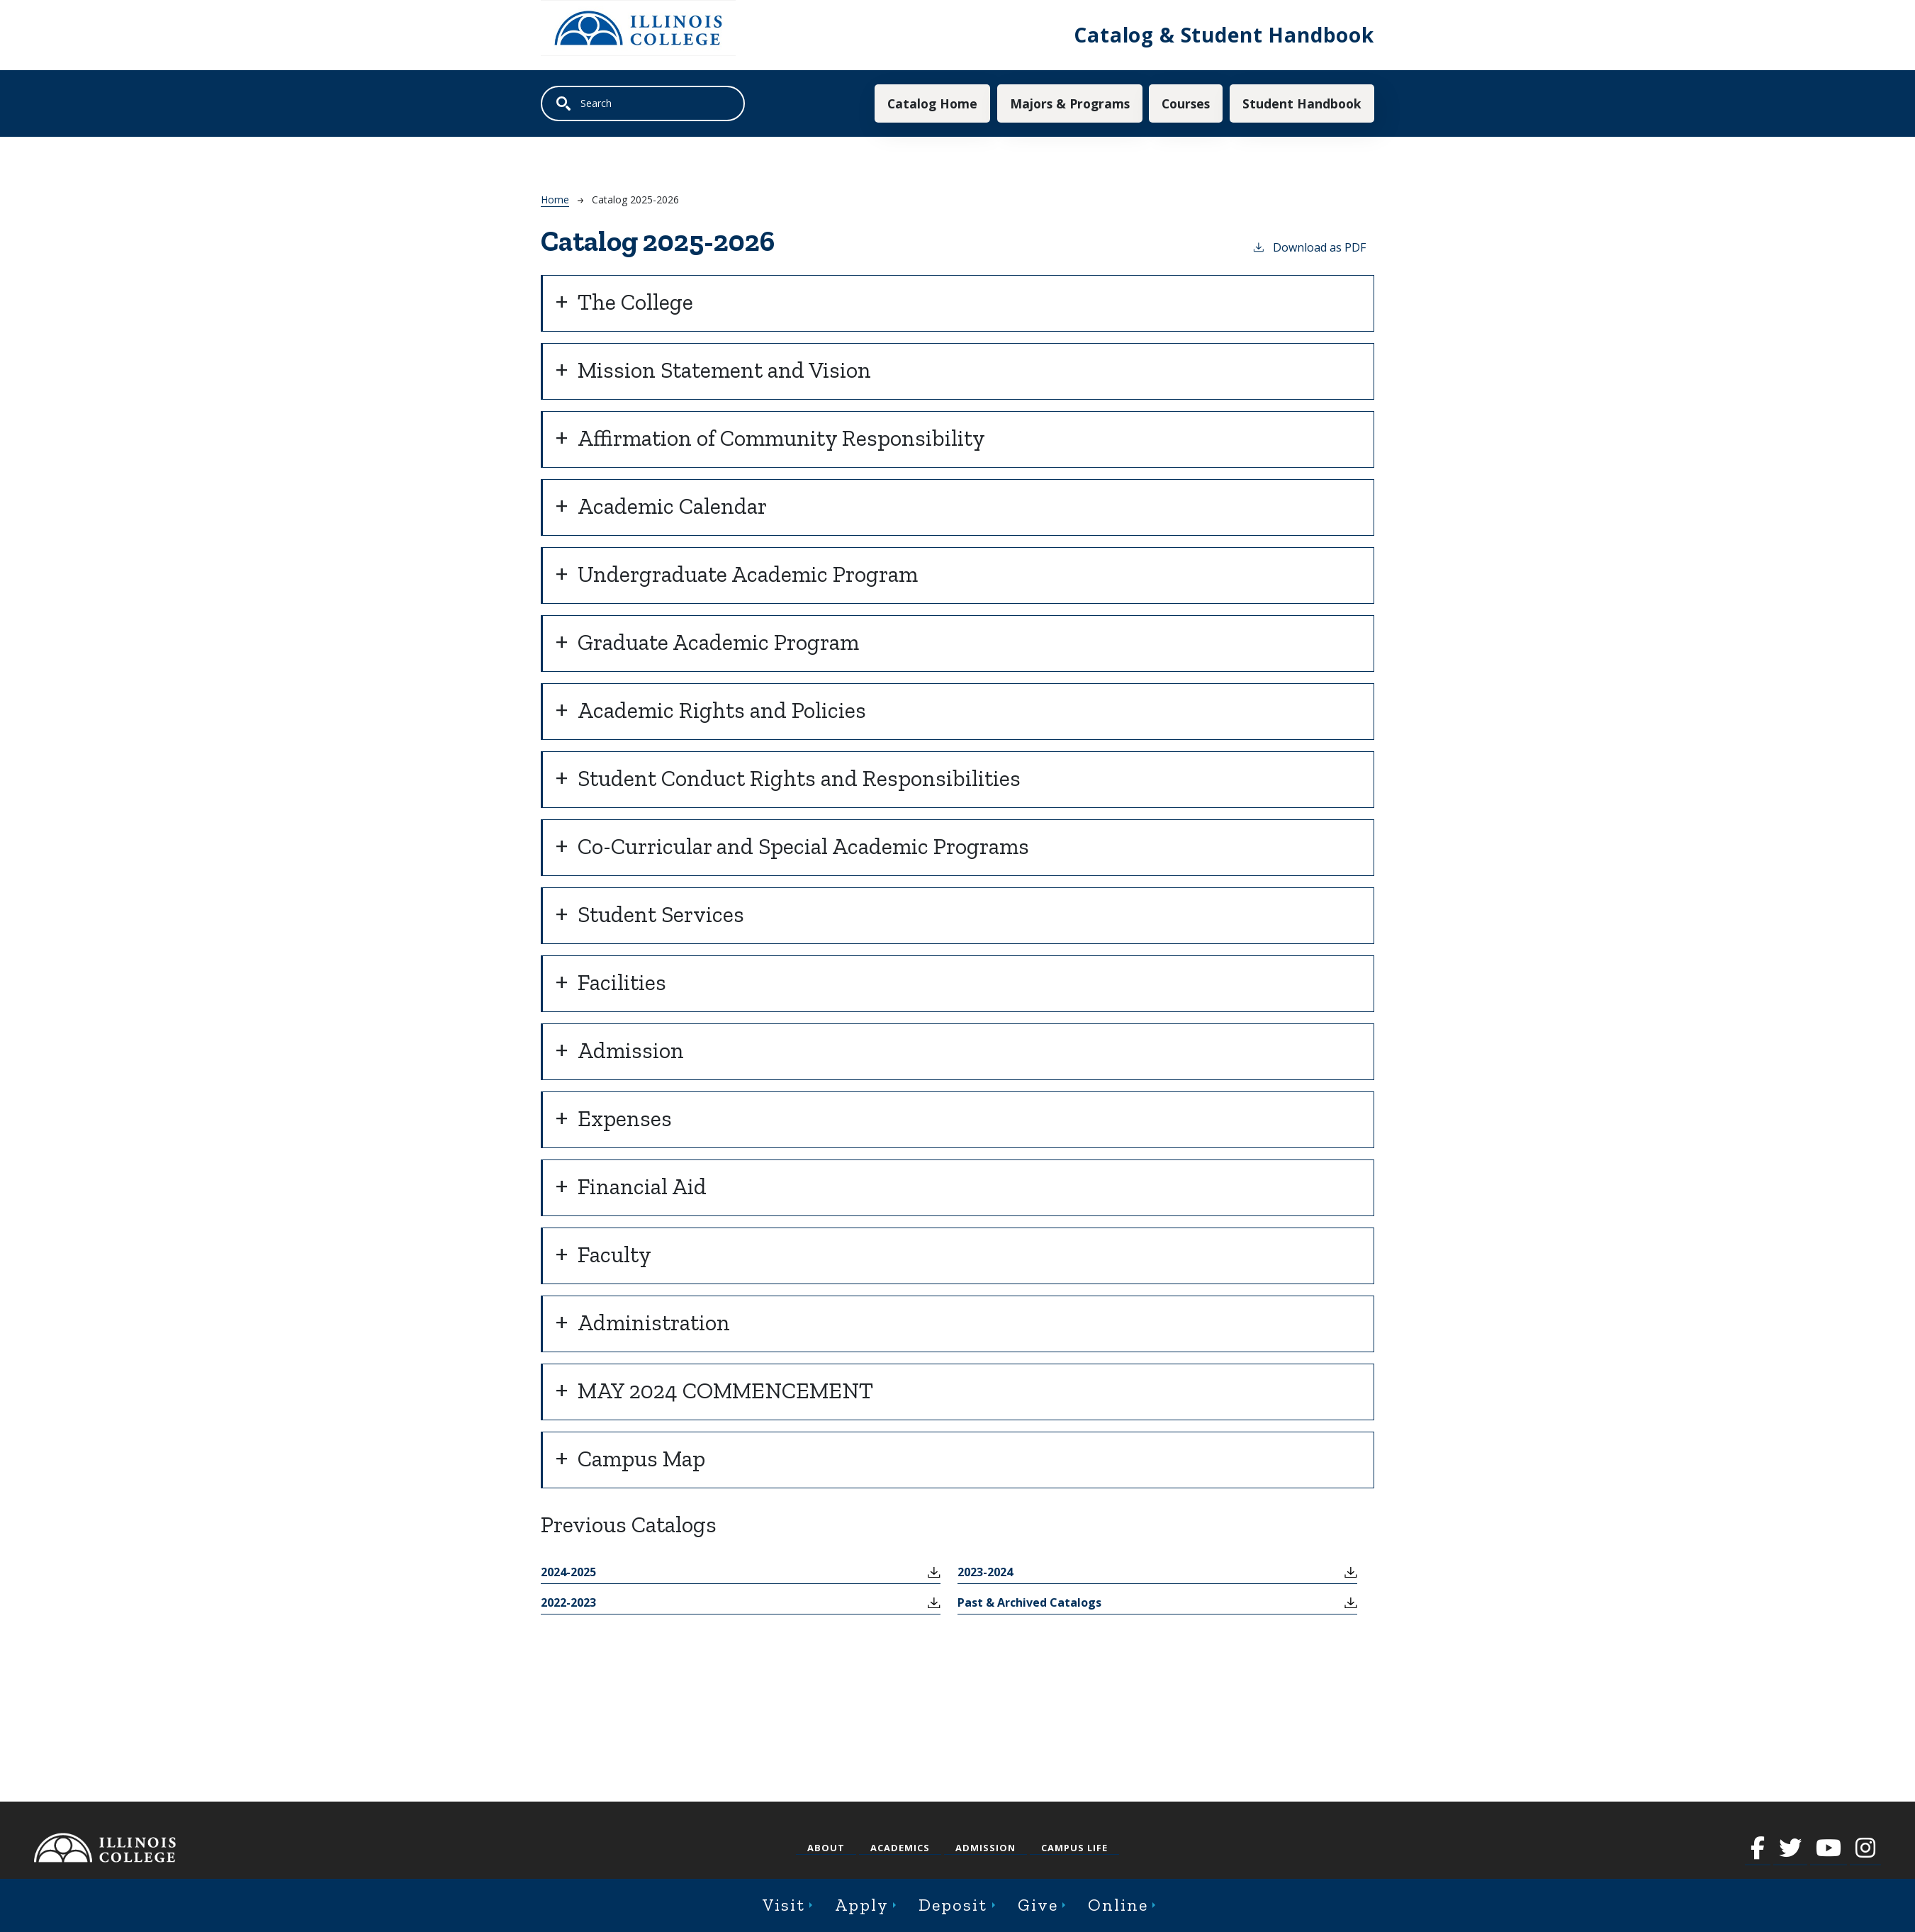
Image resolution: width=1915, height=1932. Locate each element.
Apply (862, 1904)
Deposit (953, 1904)
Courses (1186, 103)
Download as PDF (1309, 247)
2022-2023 (568, 1602)
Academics (900, 1847)
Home (555, 199)
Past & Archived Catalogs (1029, 1602)
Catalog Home (932, 103)
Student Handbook (1301, 103)
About (826, 1847)
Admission (985, 1847)
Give (1038, 1904)
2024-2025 (568, 1572)
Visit (784, 1904)
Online (1118, 1904)
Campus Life (1074, 1847)
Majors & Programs (1070, 103)
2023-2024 (985, 1572)
